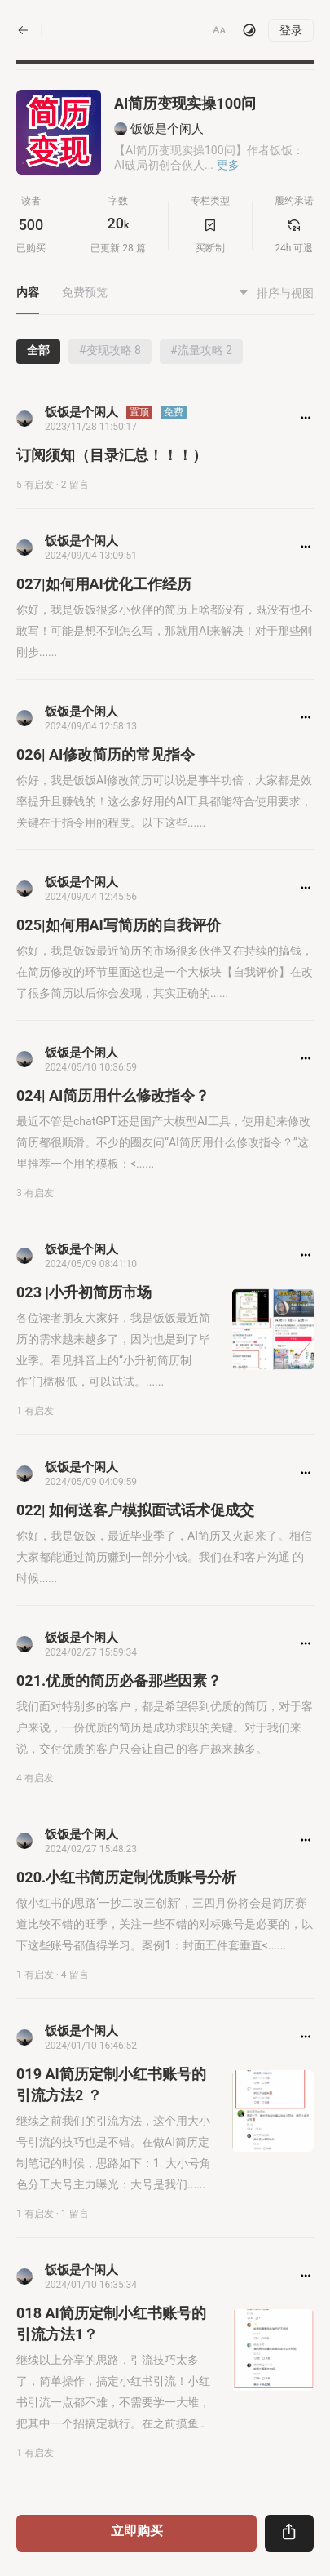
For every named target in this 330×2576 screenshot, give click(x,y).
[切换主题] (249, 30)
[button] (219, 30)
